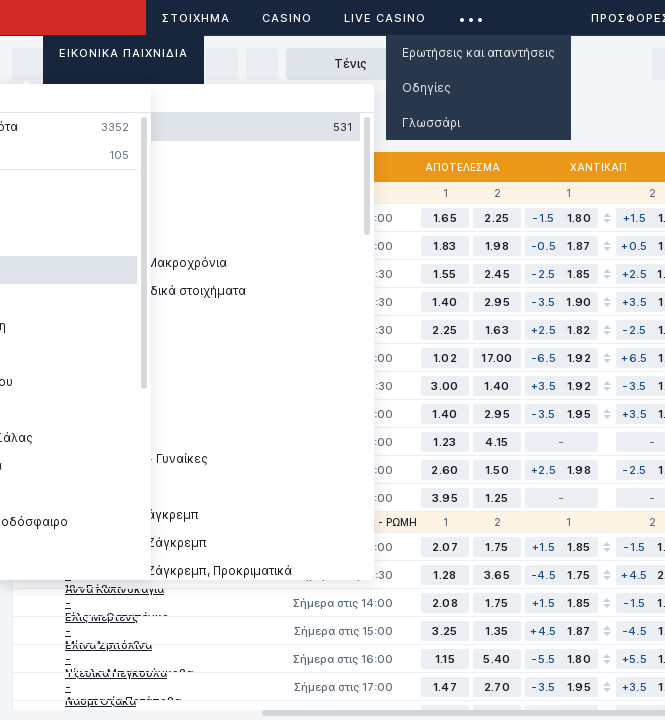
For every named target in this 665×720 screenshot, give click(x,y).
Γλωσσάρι (431, 122)
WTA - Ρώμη (383, 522)
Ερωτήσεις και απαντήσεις (478, 52)
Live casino (385, 18)
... (471, 14)
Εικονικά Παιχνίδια (123, 53)
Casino (287, 18)
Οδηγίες (426, 87)
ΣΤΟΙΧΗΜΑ (196, 18)
